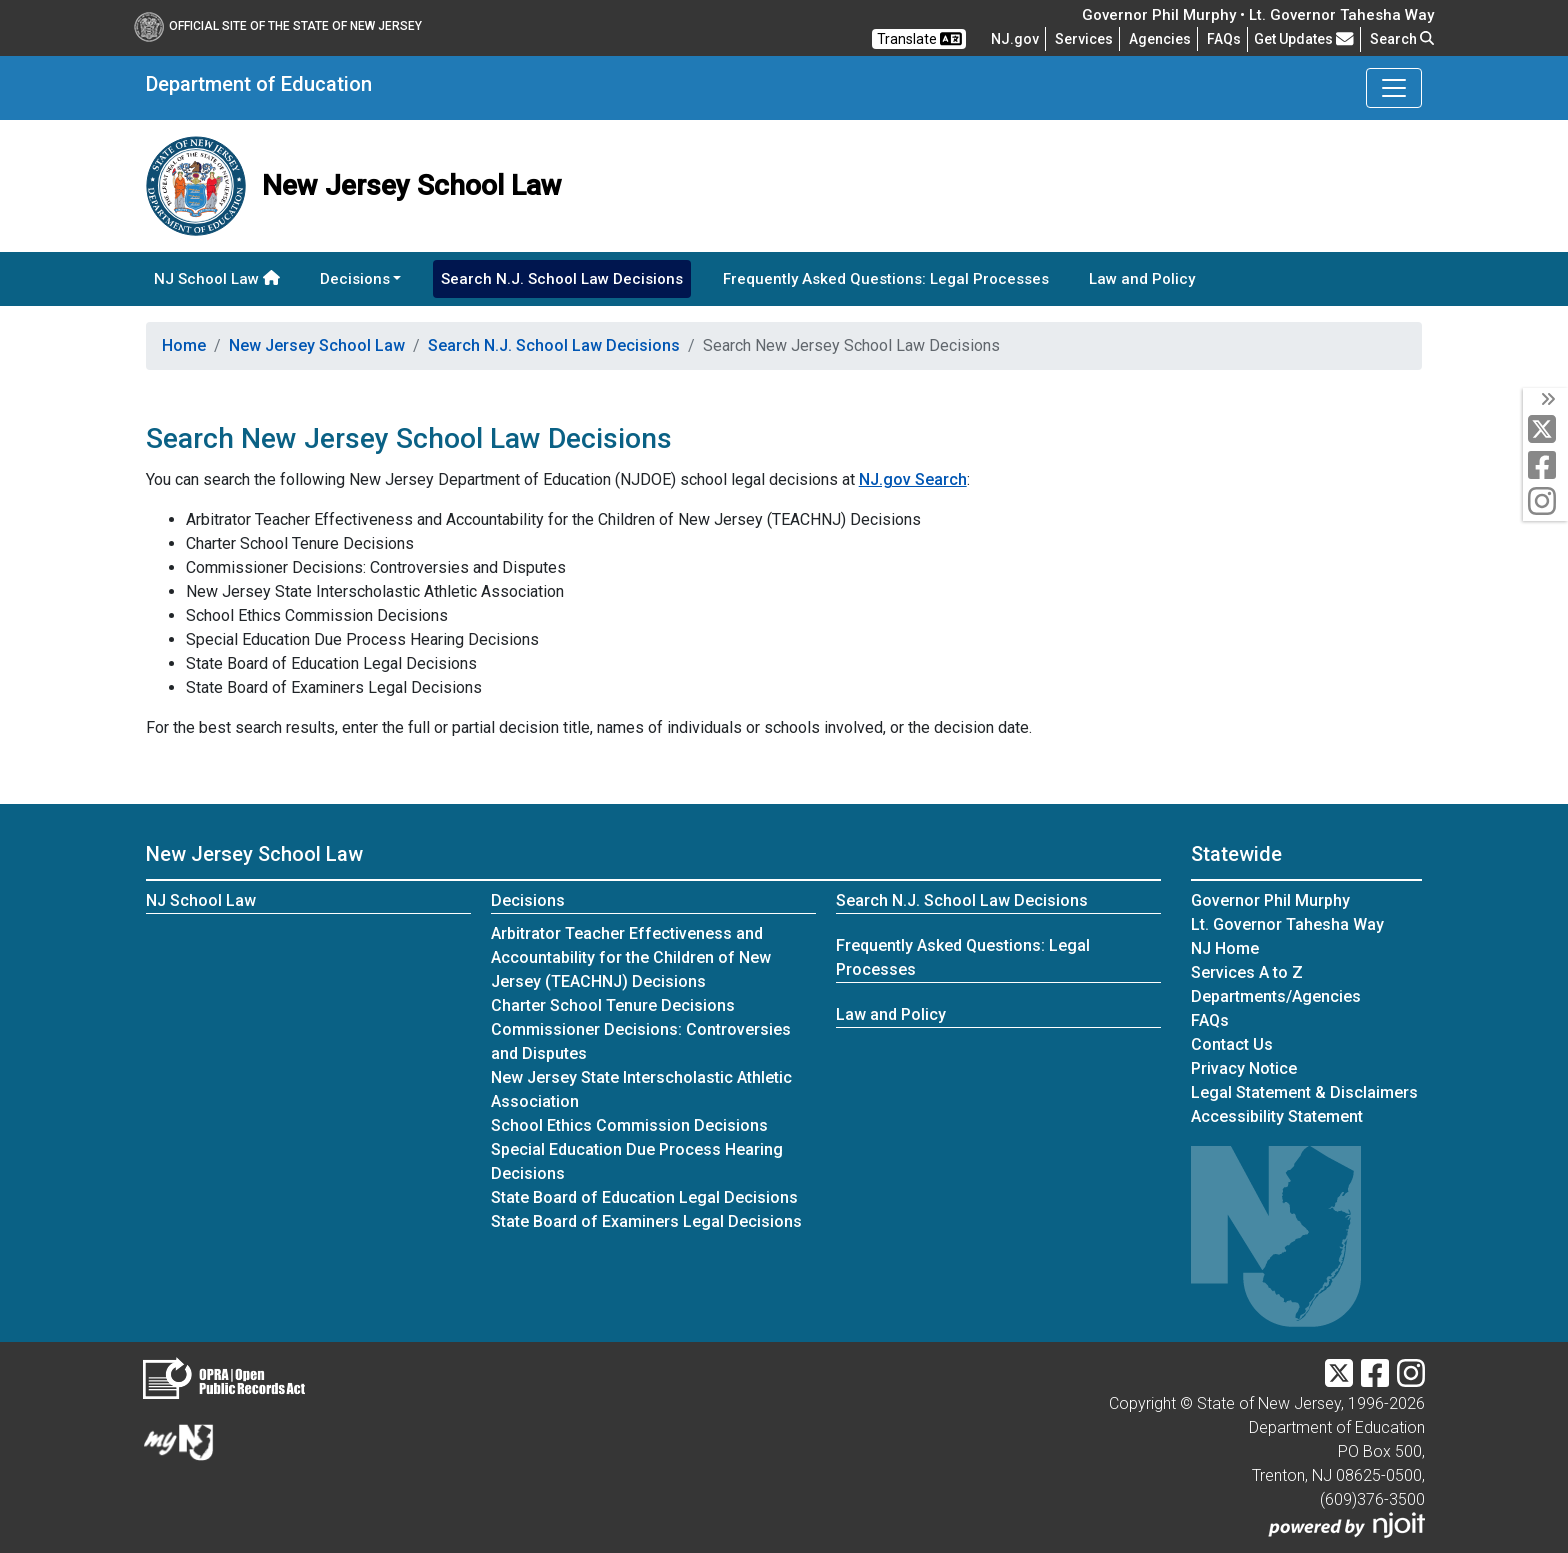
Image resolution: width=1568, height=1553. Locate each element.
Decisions (528, 900)
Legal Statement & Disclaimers (1304, 1092)
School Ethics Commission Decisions (629, 1125)
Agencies (1160, 39)
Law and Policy (1142, 279)
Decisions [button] (355, 279)
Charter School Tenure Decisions (613, 1005)
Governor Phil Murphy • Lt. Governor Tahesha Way (1258, 15)
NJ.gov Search (913, 479)
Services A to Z (1247, 972)
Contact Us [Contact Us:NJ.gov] (1232, 1044)
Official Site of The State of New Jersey (278, 26)
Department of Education (259, 84)
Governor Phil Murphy (1270, 900)
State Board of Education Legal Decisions (644, 1197)
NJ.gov (1015, 39)
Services (1084, 39)
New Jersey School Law (317, 345)
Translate (919, 39)
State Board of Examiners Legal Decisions (646, 1221)
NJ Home (1225, 948)
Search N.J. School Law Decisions (562, 279)
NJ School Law (217, 279)
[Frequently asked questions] (1224, 39)
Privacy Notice (1244, 1068)
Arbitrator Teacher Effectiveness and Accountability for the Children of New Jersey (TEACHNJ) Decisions (631, 957)
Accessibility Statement (1277, 1116)
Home (184, 345)
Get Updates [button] (1304, 39)
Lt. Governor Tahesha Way (1287, 924)
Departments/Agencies (1276, 996)
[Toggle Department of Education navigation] (1394, 88)
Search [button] (1402, 39)
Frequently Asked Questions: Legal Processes (886, 279)
